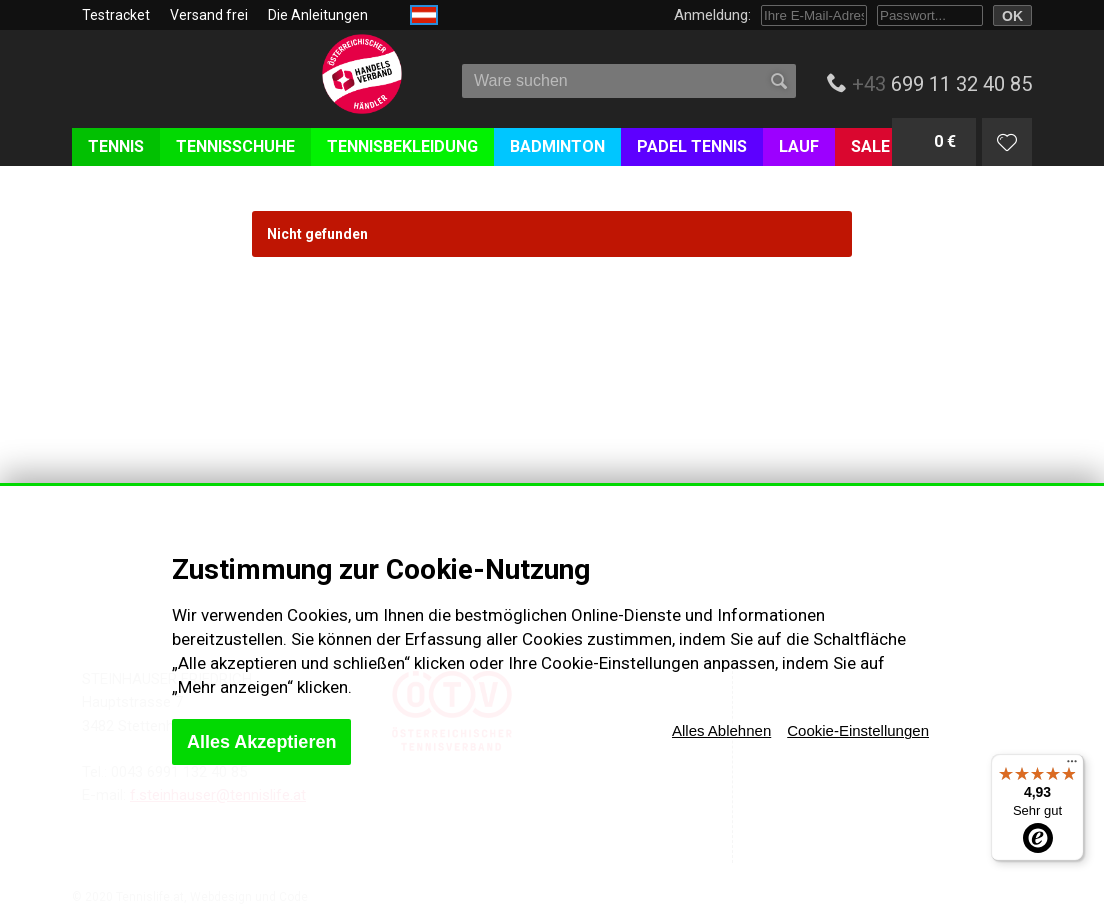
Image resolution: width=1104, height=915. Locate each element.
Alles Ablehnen (721, 730)
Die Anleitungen (318, 15)
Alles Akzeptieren (261, 742)
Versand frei (209, 15)
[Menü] (1072, 766)
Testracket (116, 15)
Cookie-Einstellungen (858, 730)
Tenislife (189, 89)
